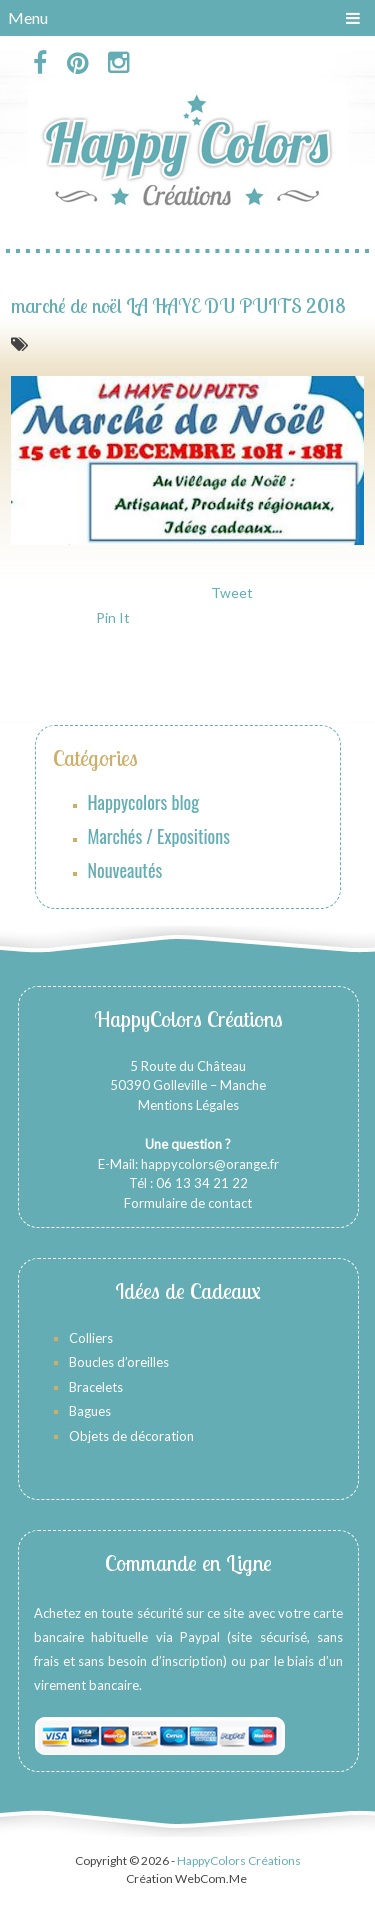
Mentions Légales (188, 1105)
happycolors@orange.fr (210, 1164)
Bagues (90, 1411)
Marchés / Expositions (159, 836)
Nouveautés (125, 870)
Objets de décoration (131, 1436)
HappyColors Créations (239, 1860)
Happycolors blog (144, 802)
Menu (28, 17)
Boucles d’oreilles (120, 1362)
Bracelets (96, 1387)
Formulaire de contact (188, 1203)
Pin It (113, 617)
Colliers (91, 1338)
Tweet (232, 592)
